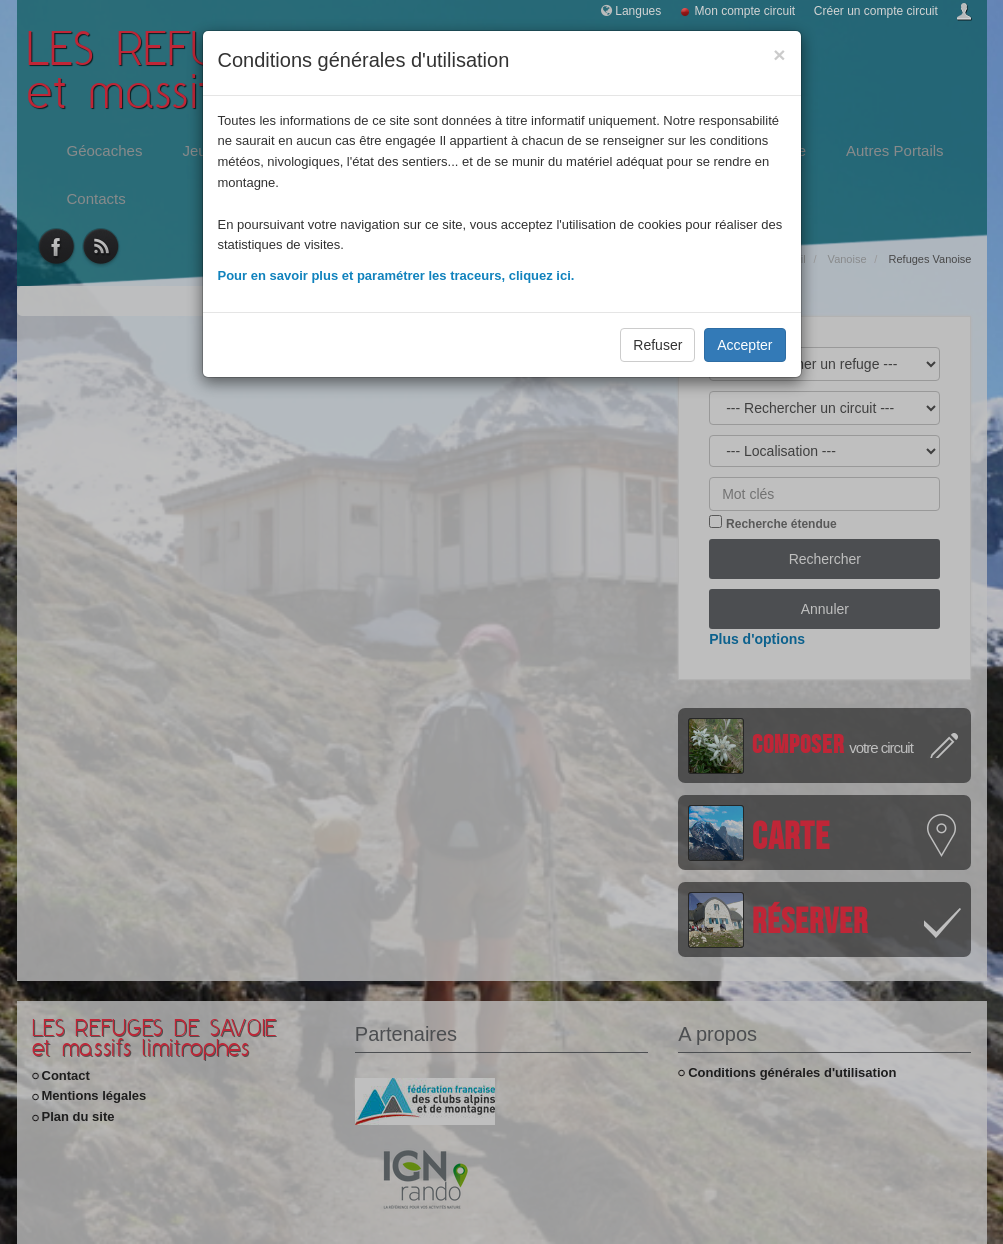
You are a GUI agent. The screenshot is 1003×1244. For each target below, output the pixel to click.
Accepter (744, 345)
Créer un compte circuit (876, 11)
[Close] (779, 54)
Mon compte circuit (745, 11)
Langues (638, 11)
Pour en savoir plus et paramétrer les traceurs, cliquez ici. (396, 275)
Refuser (657, 345)
